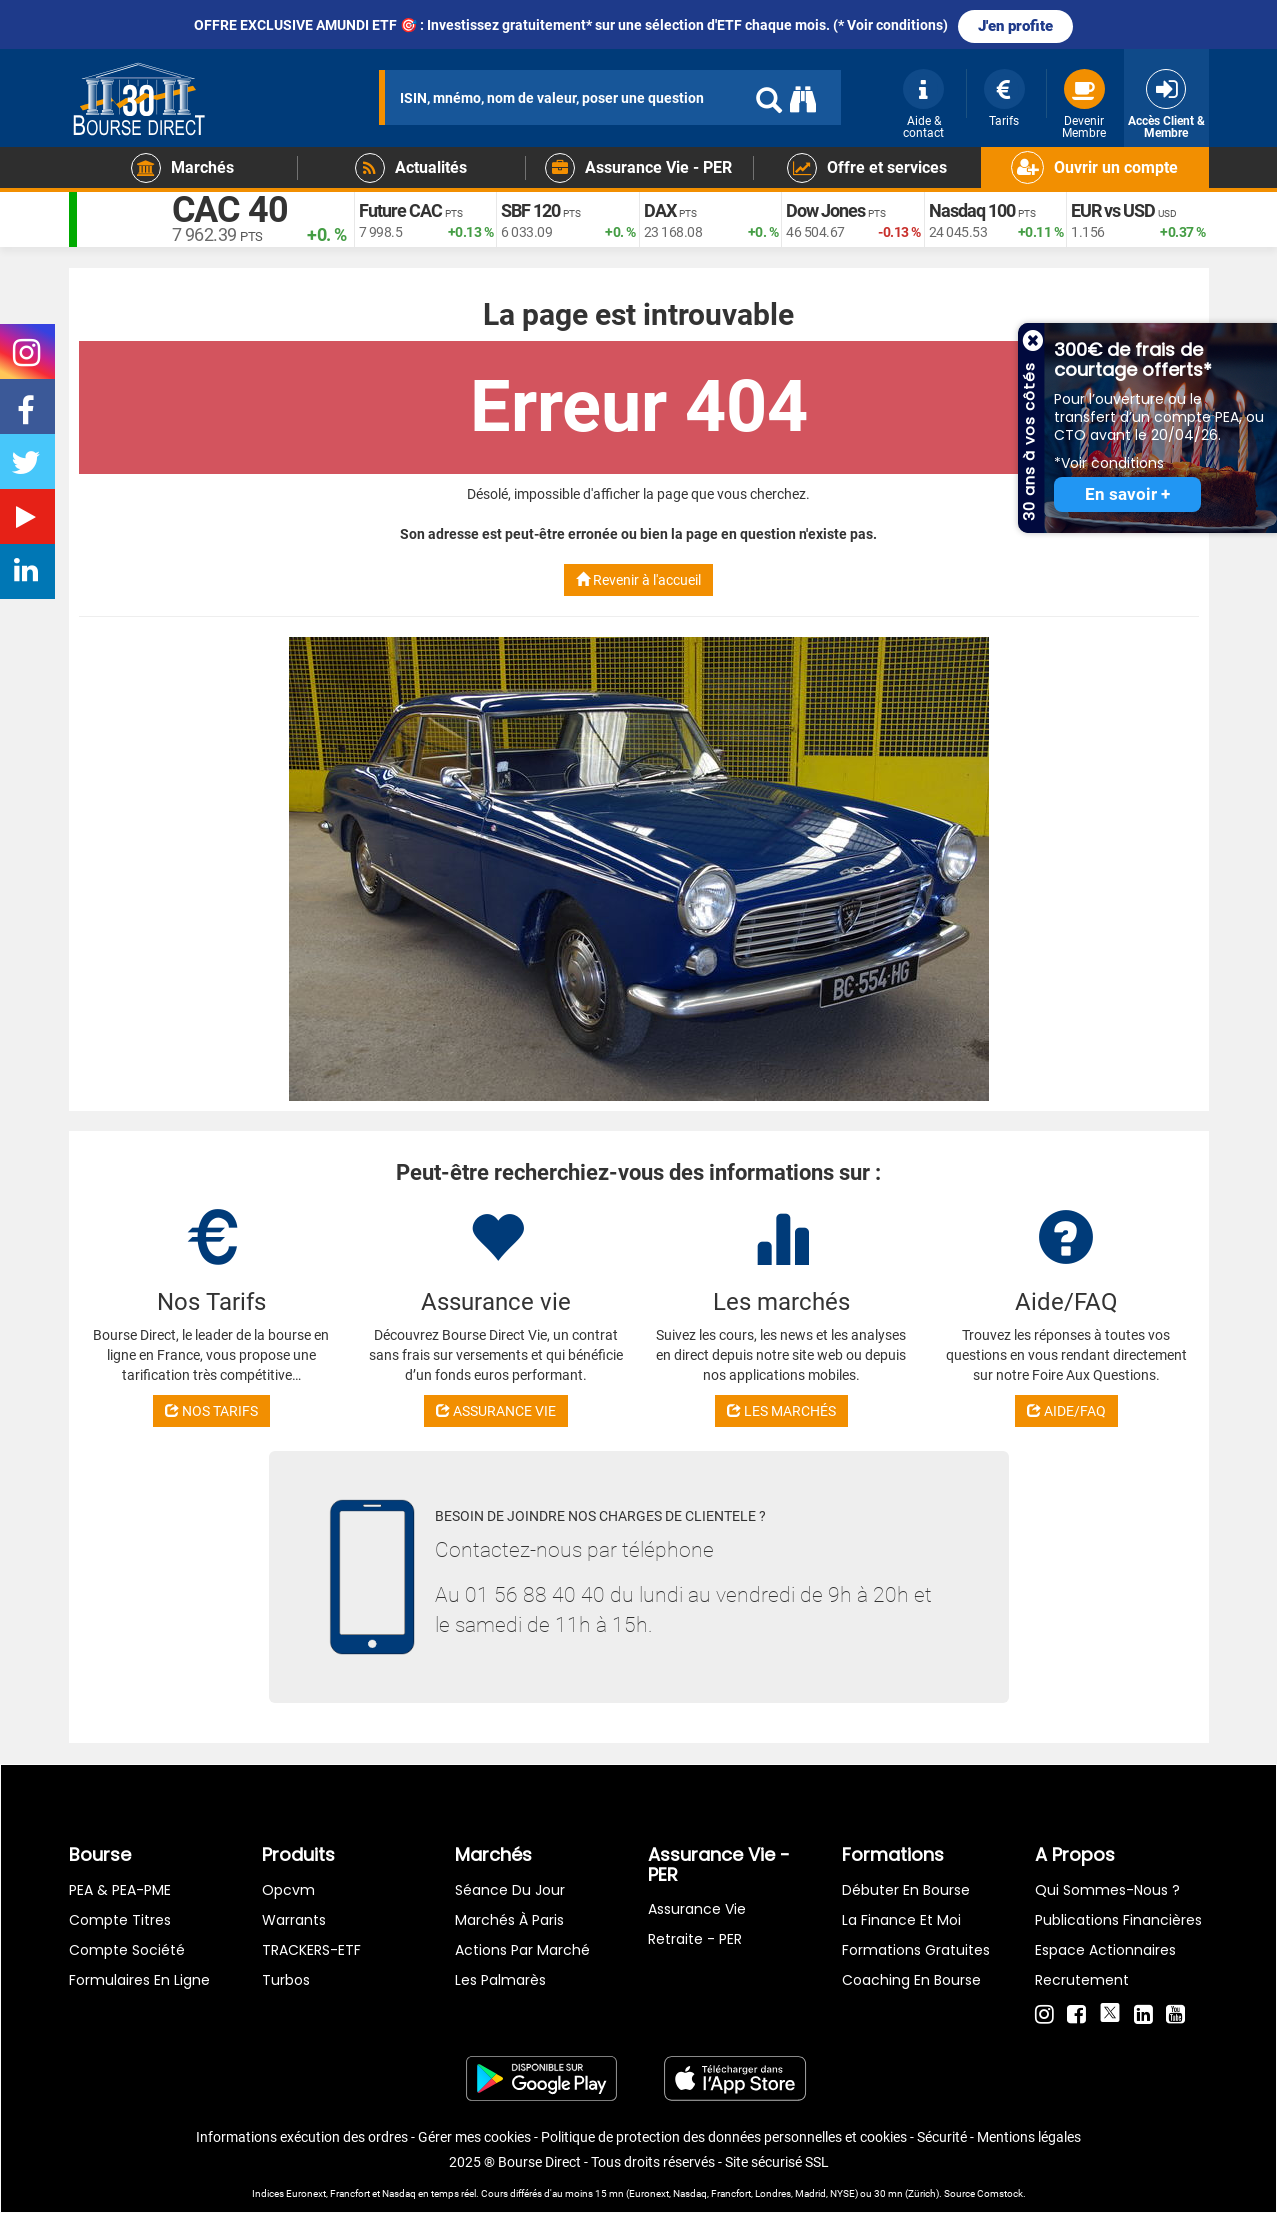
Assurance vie (697, 1909)
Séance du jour (510, 1890)
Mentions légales (1029, 2137)
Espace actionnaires (1105, 1950)
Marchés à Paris (509, 1920)
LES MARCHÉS (781, 1411)
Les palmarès (500, 1980)
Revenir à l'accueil (638, 580)
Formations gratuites (916, 1950)
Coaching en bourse (911, 1980)
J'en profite (1015, 26)
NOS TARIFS (211, 1411)
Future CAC (400, 210)
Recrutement (1082, 1980)
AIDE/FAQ (1066, 1411)
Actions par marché (522, 1950)
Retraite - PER (695, 1939)
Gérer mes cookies (474, 2137)
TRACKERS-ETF (311, 1950)
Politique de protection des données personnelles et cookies (724, 2137)
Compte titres (120, 1920)
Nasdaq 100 (972, 210)
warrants (294, 1920)
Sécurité (942, 2137)
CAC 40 (230, 210)
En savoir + (1127, 494)
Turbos (286, 1980)
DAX (660, 210)
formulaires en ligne (139, 1980)
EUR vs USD (1113, 210)
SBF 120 (530, 210)
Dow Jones (825, 210)
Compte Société (127, 1950)
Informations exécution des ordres (302, 2137)
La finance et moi (901, 1920)
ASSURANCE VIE (496, 1411)
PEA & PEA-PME (120, 1890)
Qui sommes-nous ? (1107, 1890)
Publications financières (1118, 1920)
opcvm (288, 1890)
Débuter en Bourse (906, 1890)
